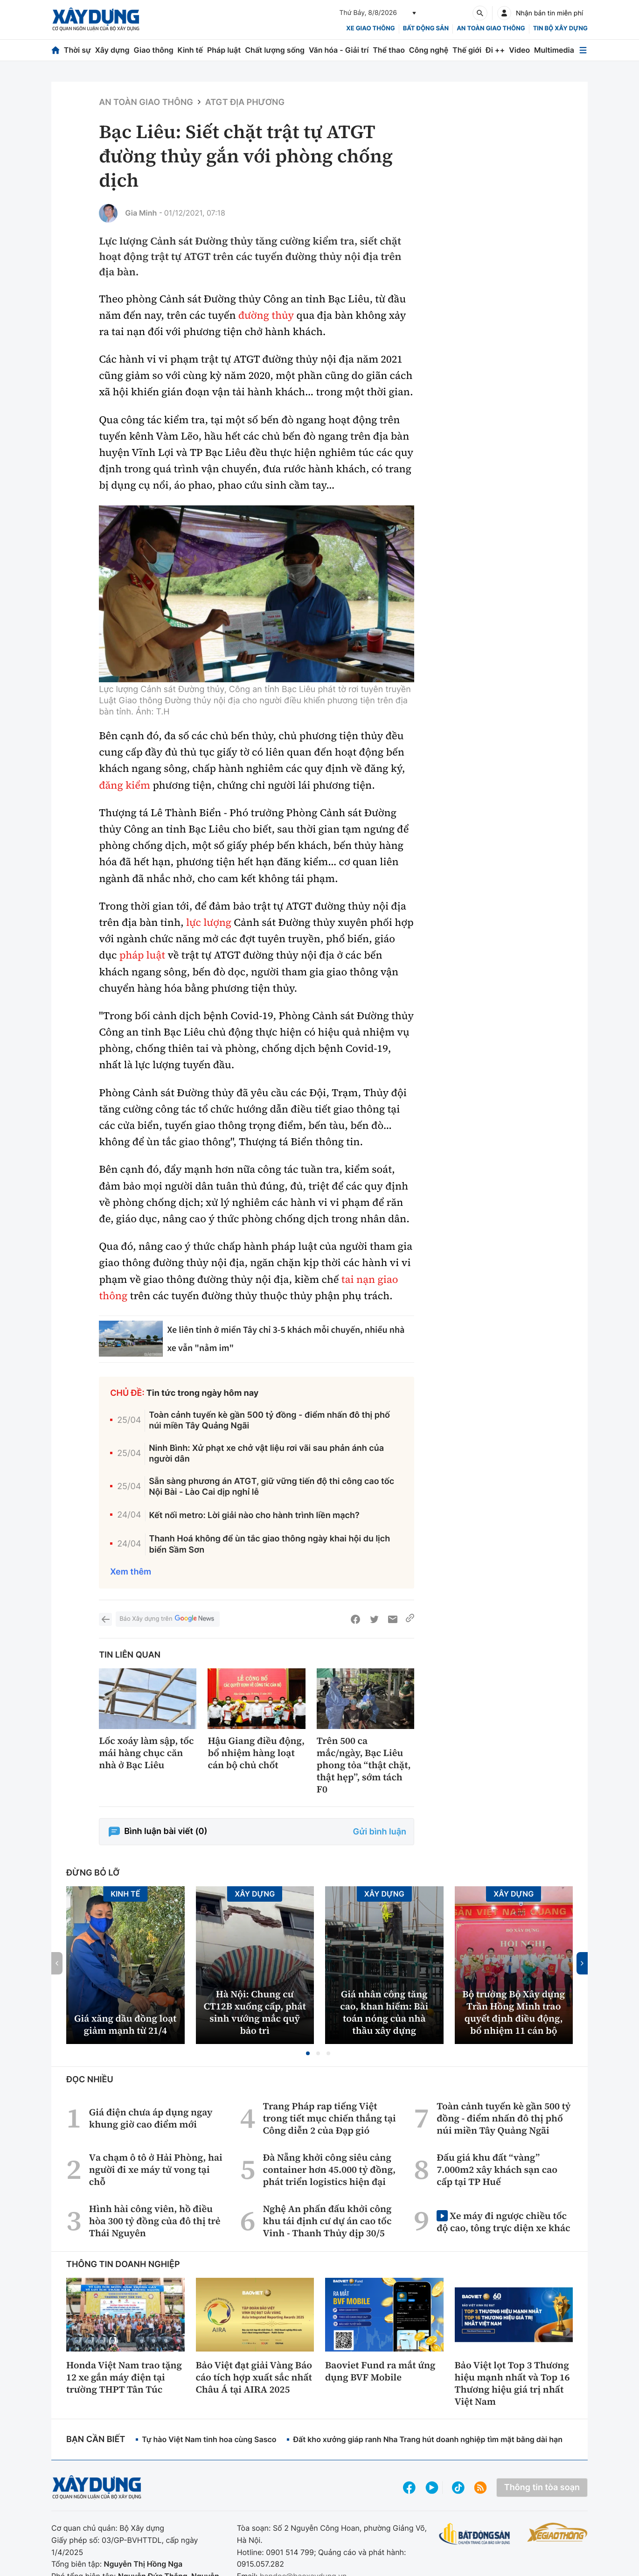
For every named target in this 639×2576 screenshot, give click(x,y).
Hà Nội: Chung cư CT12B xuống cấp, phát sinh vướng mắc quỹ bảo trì (255, 2012)
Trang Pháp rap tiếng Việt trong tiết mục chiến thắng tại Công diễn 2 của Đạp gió (329, 2118)
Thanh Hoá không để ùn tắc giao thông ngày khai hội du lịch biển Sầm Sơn (269, 1544)
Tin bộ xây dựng (560, 28)
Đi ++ (495, 50)
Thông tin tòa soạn (542, 2487)
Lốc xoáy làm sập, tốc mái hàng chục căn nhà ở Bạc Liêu (146, 1753)
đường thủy (266, 315)
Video (519, 50)
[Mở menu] (583, 50)
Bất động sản (426, 28)
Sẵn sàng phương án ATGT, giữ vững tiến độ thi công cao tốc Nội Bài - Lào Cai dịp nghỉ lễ (271, 1487)
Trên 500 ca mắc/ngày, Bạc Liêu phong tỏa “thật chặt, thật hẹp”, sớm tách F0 (364, 1765)
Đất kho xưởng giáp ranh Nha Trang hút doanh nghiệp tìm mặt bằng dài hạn (428, 2439)
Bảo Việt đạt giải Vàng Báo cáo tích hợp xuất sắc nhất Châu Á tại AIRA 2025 (254, 2377)
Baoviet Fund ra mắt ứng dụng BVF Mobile (380, 2371)
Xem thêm (130, 1572)
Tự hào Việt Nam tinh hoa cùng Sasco (209, 2439)
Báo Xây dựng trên (167, 1619)
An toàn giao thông (491, 28)
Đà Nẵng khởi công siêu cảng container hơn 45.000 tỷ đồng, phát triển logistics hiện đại (329, 2169)
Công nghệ (428, 50)
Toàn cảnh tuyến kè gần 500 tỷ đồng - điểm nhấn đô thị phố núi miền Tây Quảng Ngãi (269, 1420)
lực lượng (208, 923)
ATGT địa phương (245, 102)
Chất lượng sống (275, 50)
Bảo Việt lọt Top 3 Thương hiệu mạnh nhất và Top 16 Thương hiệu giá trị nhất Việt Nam (512, 2383)
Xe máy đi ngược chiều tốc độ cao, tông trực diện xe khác (503, 2221)
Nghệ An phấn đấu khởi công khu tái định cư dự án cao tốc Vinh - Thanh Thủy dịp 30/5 (327, 2221)
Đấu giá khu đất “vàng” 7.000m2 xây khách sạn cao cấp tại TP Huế (497, 2169)
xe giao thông (370, 28)
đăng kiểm (124, 785)
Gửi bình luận (379, 1832)
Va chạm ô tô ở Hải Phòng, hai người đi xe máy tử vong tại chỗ (155, 2169)
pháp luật (142, 955)
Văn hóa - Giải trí (338, 50)
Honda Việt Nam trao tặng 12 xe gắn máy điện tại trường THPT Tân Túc (124, 2377)
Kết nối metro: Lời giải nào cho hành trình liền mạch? (254, 1515)
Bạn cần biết (95, 2439)
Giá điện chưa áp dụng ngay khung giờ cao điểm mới (151, 2118)
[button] (308, 2053)
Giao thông (153, 50)
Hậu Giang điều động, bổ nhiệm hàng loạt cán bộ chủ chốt (256, 1753)
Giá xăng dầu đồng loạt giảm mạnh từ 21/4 (125, 2024)
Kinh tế (190, 50)
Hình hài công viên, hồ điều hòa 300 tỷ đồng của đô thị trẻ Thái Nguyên (155, 2221)
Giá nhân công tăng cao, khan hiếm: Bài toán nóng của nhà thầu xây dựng (384, 2012)
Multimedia (554, 50)
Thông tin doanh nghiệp (123, 2264)
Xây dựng (112, 50)
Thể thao (389, 50)
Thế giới (466, 50)
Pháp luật (224, 50)
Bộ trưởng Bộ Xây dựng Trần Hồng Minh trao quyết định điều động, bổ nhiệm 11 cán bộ (513, 2012)
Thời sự (77, 50)
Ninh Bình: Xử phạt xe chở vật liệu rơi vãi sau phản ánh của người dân (266, 1453)
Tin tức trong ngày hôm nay (202, 1393)
